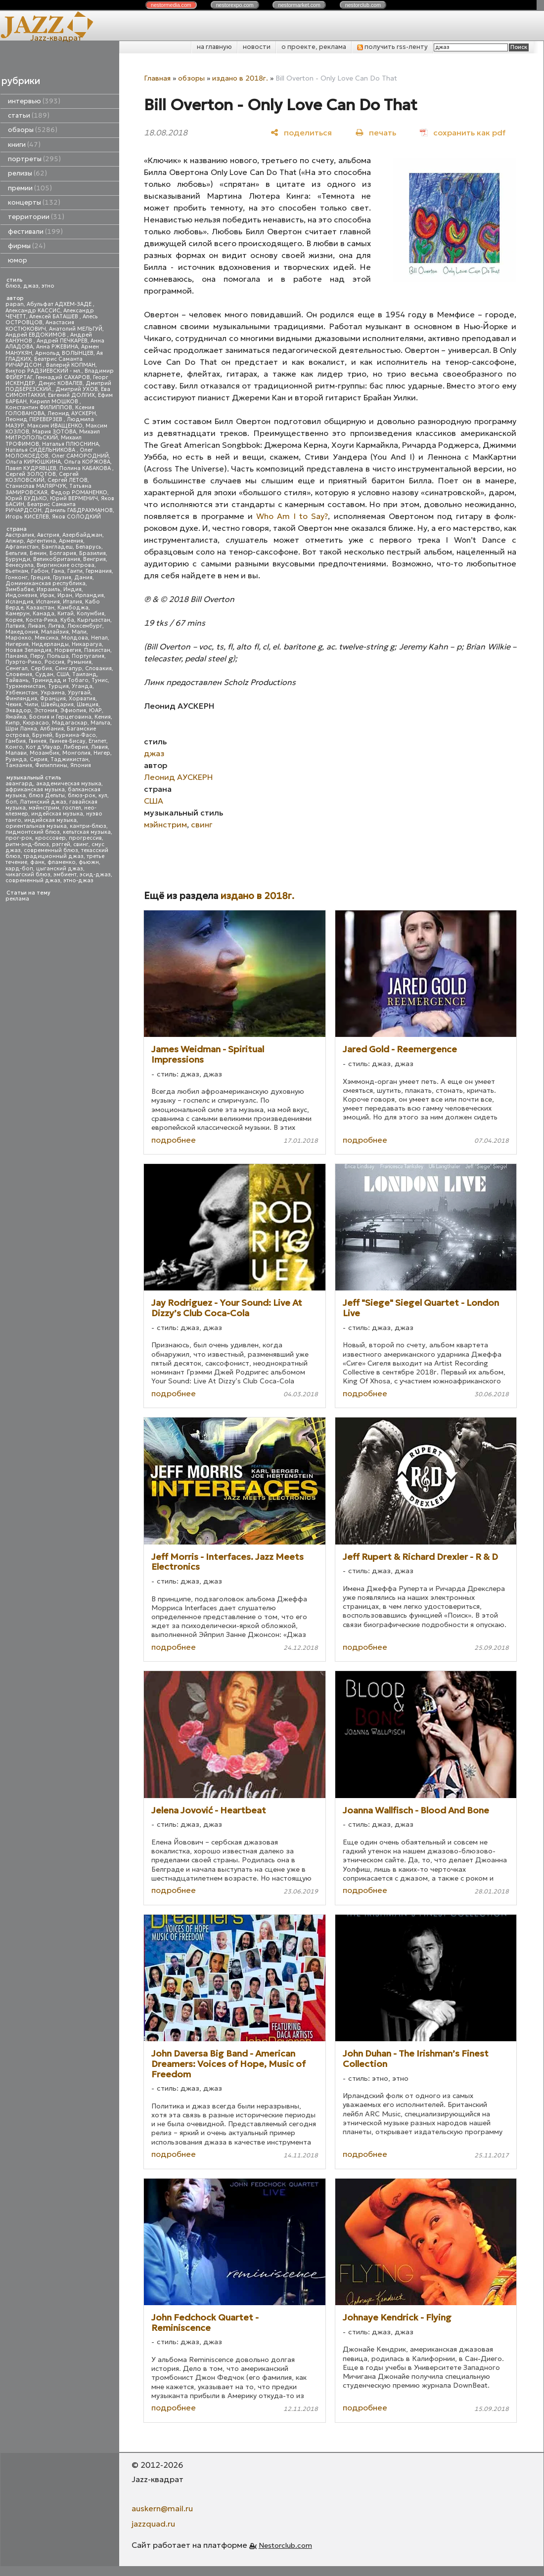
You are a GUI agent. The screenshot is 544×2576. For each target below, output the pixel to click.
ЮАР (95, 710)
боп (11, 802)
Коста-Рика (41, 620)
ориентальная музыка (36, 826)
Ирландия (89, 595)
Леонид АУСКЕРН (71, 413)
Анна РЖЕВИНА (57, 346)
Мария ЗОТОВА (54, 432)
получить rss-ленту (392, 47)
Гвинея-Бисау (67, 741)
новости (257, 47)
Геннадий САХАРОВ (63, 377)
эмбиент (65, 874)
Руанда (16, 759)
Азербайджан (82, 535)
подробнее (173, 1139)
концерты (34, 202)
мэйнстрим (44, 808)
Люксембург (84, 626)
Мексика (46, 638)
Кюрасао (36, 723)
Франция (53, 698)
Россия (54, 662)
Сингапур (68, 668)
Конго (14, 747)
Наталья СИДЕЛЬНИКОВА (41, 450)
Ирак (47, 595)
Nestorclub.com (285, 2545)
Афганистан (22, 547)
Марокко (18, 638)
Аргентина (41, 541)
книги (24, 144)
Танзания (18, 765)
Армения (71, 541)
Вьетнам (16, 571)
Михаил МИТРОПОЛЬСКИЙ (52, 435)
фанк (37, 862)
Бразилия (92, 553)
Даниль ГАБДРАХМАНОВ (79, 510)
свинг (81, 844)
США (62, 674)
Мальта (100, 723)
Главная (157, 78)
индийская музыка (50, 820)
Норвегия (67, 650)
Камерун (17, 613)
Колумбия (90, 613)
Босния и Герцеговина (60, 717)
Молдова (74, 638)
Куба (67, 620)
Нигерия (17, 644)
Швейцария (57, 704)
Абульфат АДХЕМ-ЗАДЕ (60, 304)
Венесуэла (19, 565)
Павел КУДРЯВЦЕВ (30, 468)
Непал (99, 638)
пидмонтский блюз (32, 832)
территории (36, 217)
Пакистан (97, 650)
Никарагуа (87, 644)
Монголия (76, 753)
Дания (83, 577)
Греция (40, 577)
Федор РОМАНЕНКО (78, 492)
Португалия (88, 656)
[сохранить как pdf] (462, 132)
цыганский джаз (59, 868)
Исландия (19, 602)
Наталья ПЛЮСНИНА (70, 444)
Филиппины (51, 765)
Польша (58, 656)
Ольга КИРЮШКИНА (33, 462)
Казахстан (40, 607)
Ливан (36, 626)
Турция (58, 686)
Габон (39, 571)
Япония (80, 765)
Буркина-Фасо (75, 735)
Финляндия (21, 698)
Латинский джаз (43, 802)
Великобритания (56, 559)
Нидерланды (50, 644)
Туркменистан (25, 686)
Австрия (48, 535)
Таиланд (84, 674)
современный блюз (51, 850)
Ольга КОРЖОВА (87, 462)
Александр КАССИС (32, 310)
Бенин (38, 553)
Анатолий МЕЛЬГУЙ (75, 329)
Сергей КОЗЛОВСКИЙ (42, 477)
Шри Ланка (21, 729)
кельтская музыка (87, 832)
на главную (214, 47)
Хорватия (82, 698)
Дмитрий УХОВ (76, 389)
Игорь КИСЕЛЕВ (27, 517)
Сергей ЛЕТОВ (67, 480)
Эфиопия (73, 710)
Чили (31, 704)
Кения (102, 717)
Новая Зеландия (28, 650)
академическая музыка (68, 783)
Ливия (99, 747)
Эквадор (18, 710)
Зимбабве (19, 589)
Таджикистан (69, 759)
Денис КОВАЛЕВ (60, 383)
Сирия (38, 759)
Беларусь (88, 547)
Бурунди (17, 559)
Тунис (99, 680)
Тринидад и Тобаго (60, 680)
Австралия (19, 535)
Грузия (62, 577)
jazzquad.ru (153, 2524)
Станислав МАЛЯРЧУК (35, 486)
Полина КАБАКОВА (85, 468)
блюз (12, 286)
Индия (72, 589)
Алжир (14, 541)
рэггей (61, 844)
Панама (16, 656)
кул (102, 795)
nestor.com (171, 5)
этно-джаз (78, 880)
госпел (71, 808)
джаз (31, 286)
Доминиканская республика (45, 583)
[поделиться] (301, 132)
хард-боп (19, 868)
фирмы (26, 246)
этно (48, 286)
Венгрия (94, 559)
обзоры (32, 130)
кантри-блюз (88, 826)
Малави (16, 753)
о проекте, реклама (313, 47)
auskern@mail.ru (162, 2508)
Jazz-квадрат (56, 38)
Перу (37, 656)
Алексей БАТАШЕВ (54, 316)
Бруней (42, 735)
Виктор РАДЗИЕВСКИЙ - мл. (43, 371)
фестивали (35, 231)
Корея (14, 620)
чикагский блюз (27, 874)
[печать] (376, 132)
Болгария (62, 553)
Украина (53, 692)
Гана (57, 571)
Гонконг (16, 577)
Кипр (12, 723)
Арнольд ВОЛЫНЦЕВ (64, 353)
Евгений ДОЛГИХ (71, 395)
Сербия (41, 668)
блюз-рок (81, 795)
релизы (27, 173)
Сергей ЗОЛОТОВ (30, 474)
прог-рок (18, 838)
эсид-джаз (95, 874)
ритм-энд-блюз (27, 844)
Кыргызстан (93, 620)
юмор (17, 260)
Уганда (82, 686)
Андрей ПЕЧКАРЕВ (62, 341)
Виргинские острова (65, 565)
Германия (99, 571)
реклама (17, 899)
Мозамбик (44, 753)
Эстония (45, 710)
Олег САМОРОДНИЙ (80, 456)
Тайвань (17, 680)
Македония (21, 632)
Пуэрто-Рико (23, 662)
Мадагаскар (70, 723)
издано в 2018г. (240, 78)
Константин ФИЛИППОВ (38, 407)
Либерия (75, 747)
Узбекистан (21, 692)
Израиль (48, 589)
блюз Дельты (47, 795)
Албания (52, 729)
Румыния (79, 662)
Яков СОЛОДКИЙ (76, 517)
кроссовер (50, 838)
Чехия (13, 704)
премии (30, 188)
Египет (97, 741)
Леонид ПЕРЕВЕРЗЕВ (34, 419)
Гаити (75, 571)
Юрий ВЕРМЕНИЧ (74, 498)
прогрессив (85, 838)
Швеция (87, 704)
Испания (48, 602)
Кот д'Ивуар (43, 747)
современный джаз (32, 880)
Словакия (98, 668)
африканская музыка (35, 789)
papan (14, 304)
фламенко (61, 862)
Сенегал (16, 668)
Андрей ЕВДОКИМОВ (36, 335)
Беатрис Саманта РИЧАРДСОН (44, 362)
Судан (44, 674)
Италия (72, 602)
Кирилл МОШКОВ (55, 401)
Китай (65, 613)
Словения (18, 674)
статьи (28, 115)
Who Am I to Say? (292, 516)
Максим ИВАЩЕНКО (55, 426)
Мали (79, 632)
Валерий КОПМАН (70, 365)
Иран (64, 595)
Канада (43, 613)
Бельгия (16, 553)
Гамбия (15, 741)
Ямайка (15, 717)
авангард (19, 783)
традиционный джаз (53, 856)
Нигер (101, 753)
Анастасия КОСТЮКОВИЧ (39, 325)
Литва (56, 626)
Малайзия (55, 632)
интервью (34, 101)
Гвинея (37, 741)
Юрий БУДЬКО (26, 498)
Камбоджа (73, 607)
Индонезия (21, 595)
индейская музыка (57, 814)
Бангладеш (57, 547)
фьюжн (89, 862)
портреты (34, 159)
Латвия (15, 626)
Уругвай (79, 692)
